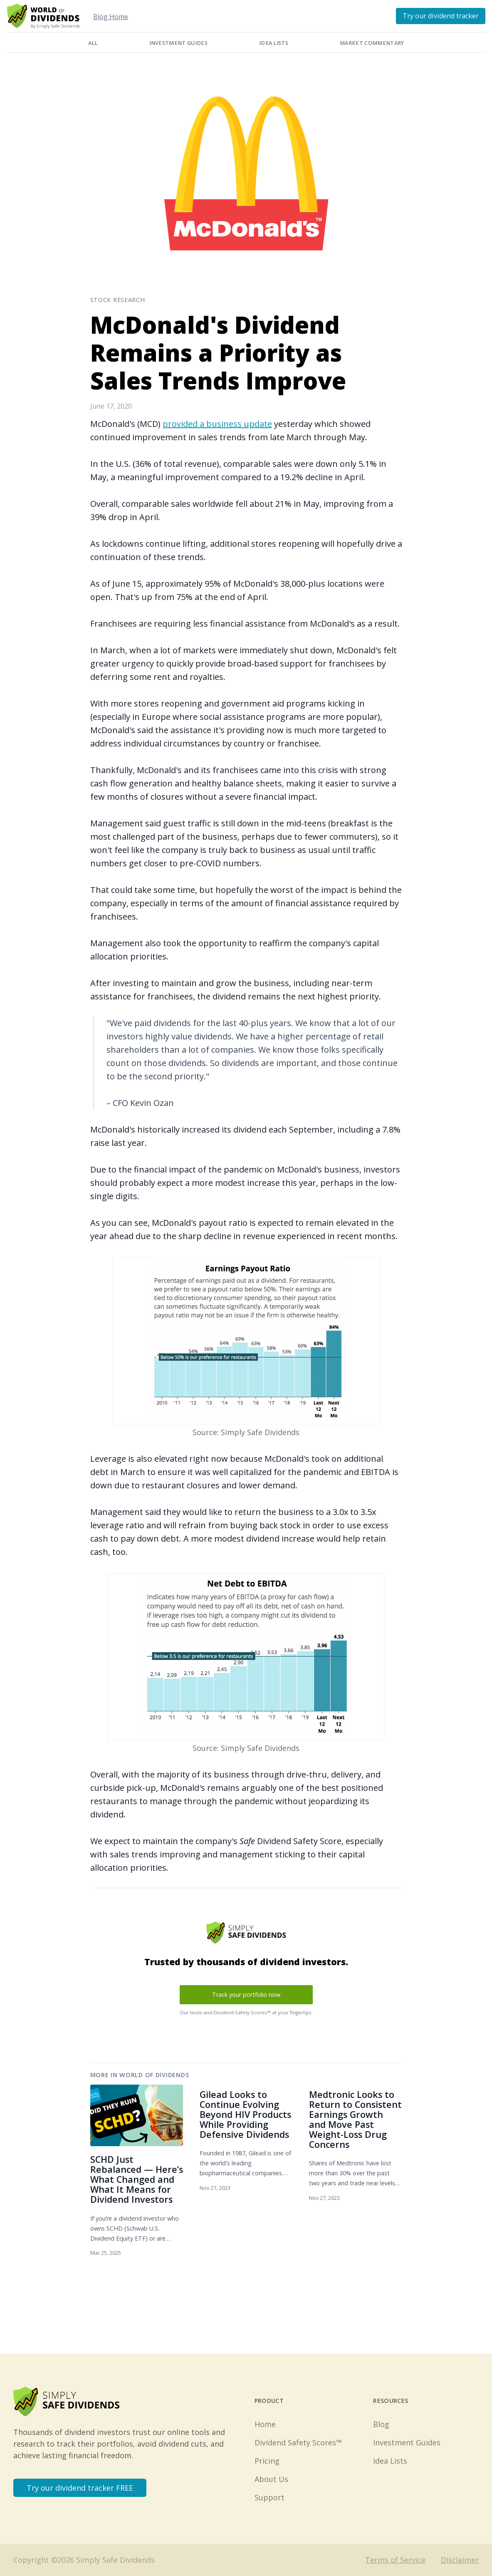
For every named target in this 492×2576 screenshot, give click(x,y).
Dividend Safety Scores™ (298, 2442)
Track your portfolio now (246, 1994)
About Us (271, 2479)
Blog (381, 2424)
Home (265, 2424)
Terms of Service (395, 2560)
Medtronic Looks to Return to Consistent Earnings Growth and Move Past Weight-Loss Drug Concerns (355, 2119)
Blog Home (110, 16)
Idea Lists (273, 43)
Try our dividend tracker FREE (80, 2488)
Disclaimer (460, 2560)
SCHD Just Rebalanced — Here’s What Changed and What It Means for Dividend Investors (136, 2179)
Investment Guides (178, 43)
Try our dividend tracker (441, 15)
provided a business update (217, 423)
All (93, 43)
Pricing (267, 2461)
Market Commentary (372, 43)
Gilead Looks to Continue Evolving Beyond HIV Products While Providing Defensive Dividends (245, 2114)
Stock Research (117, 300)
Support (269, 2497)
